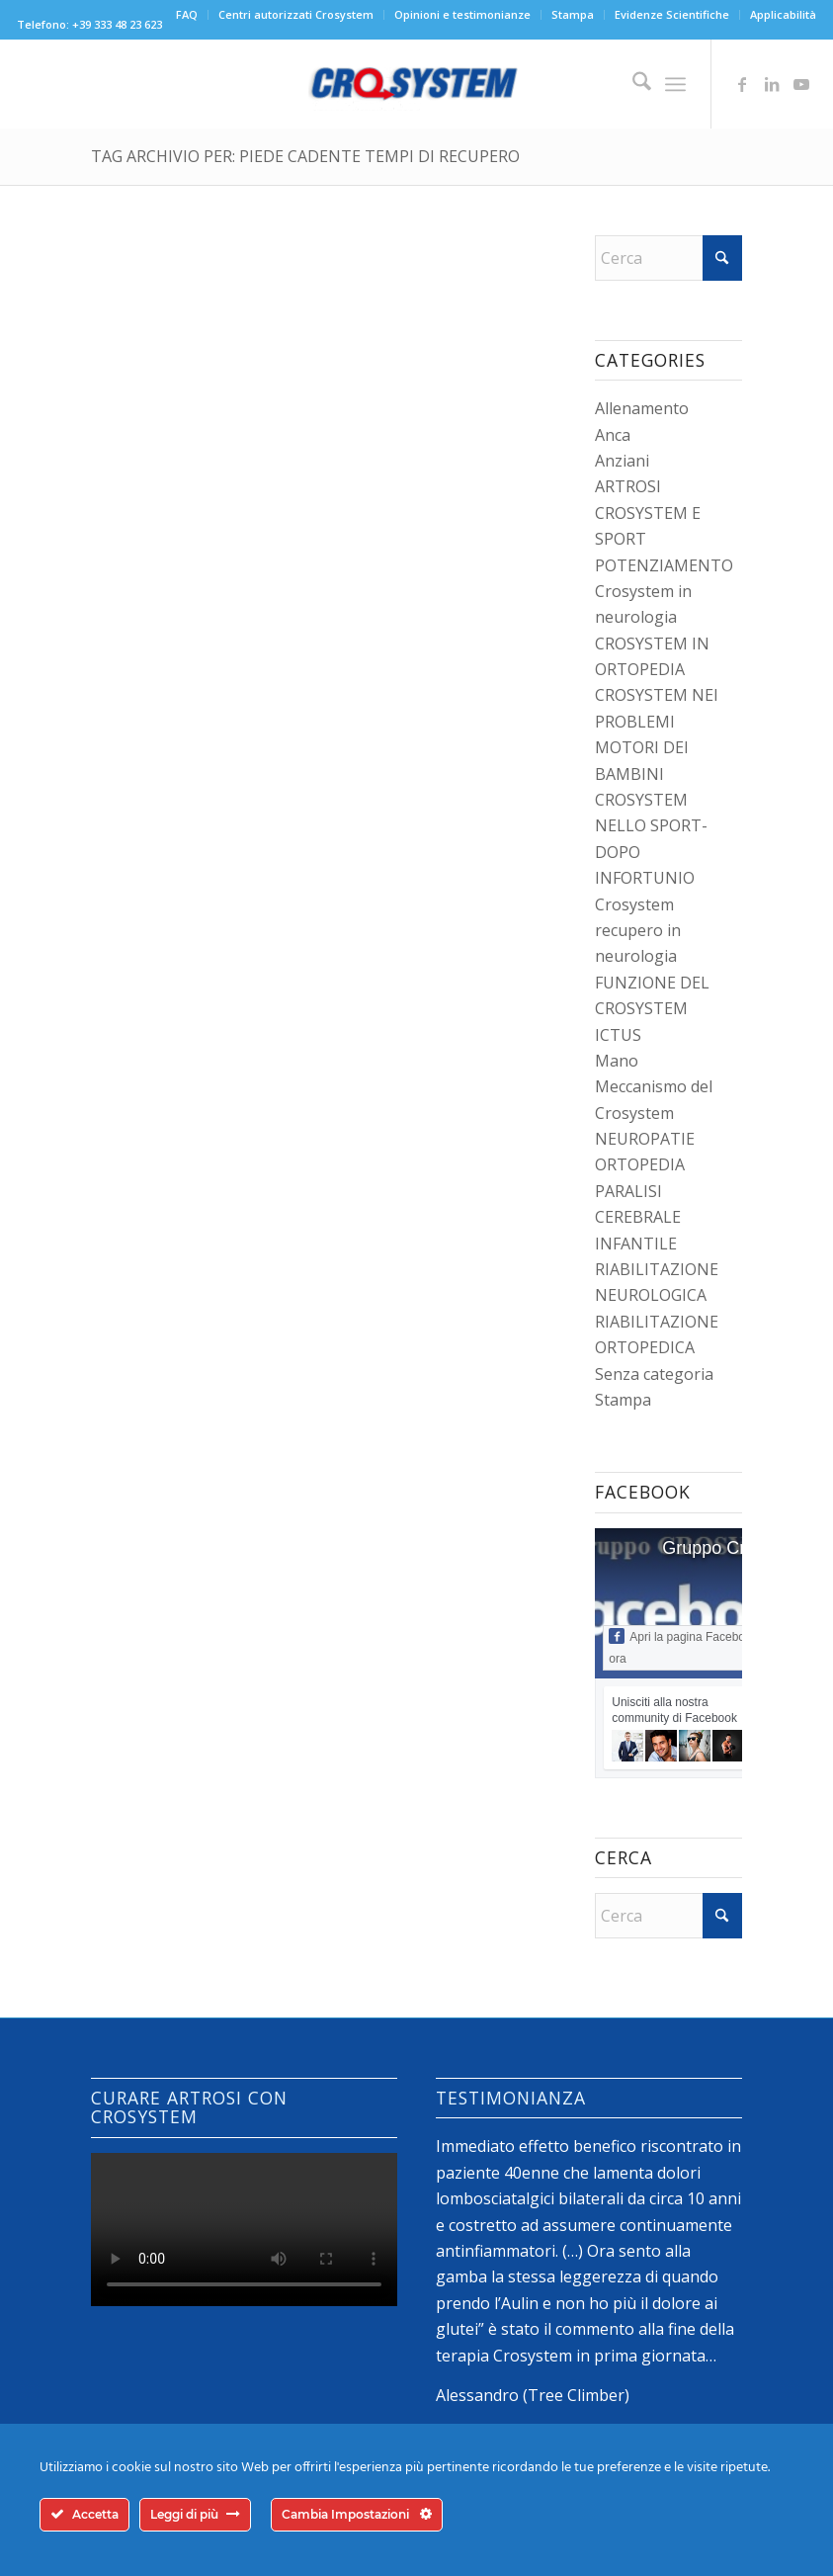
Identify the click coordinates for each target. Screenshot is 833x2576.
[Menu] (675, 84)
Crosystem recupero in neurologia (638, 931)
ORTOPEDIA (640, 1164)
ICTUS (618, 1035)
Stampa (572, 14)
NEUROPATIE (645, 1139)
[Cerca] (632, 84)
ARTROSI (628, 486)
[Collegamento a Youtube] (801, 84)
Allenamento (642, 408)
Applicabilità (783, 14)
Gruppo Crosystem (736, 1548)
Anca (612, 435)
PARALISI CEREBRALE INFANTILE (638, 1217)
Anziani (622, 461)
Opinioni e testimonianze (462, 14)
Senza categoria (654, 1374)
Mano (616, 1061)
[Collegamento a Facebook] (742, 84)
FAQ (187, 14)
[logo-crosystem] (416, 84)
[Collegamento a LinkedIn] (772, 84)
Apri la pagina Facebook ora (683, 1647)
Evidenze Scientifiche (672, 14)
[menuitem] (187, 15)
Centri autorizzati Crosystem (296, 14)
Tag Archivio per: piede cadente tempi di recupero (305, 156)
